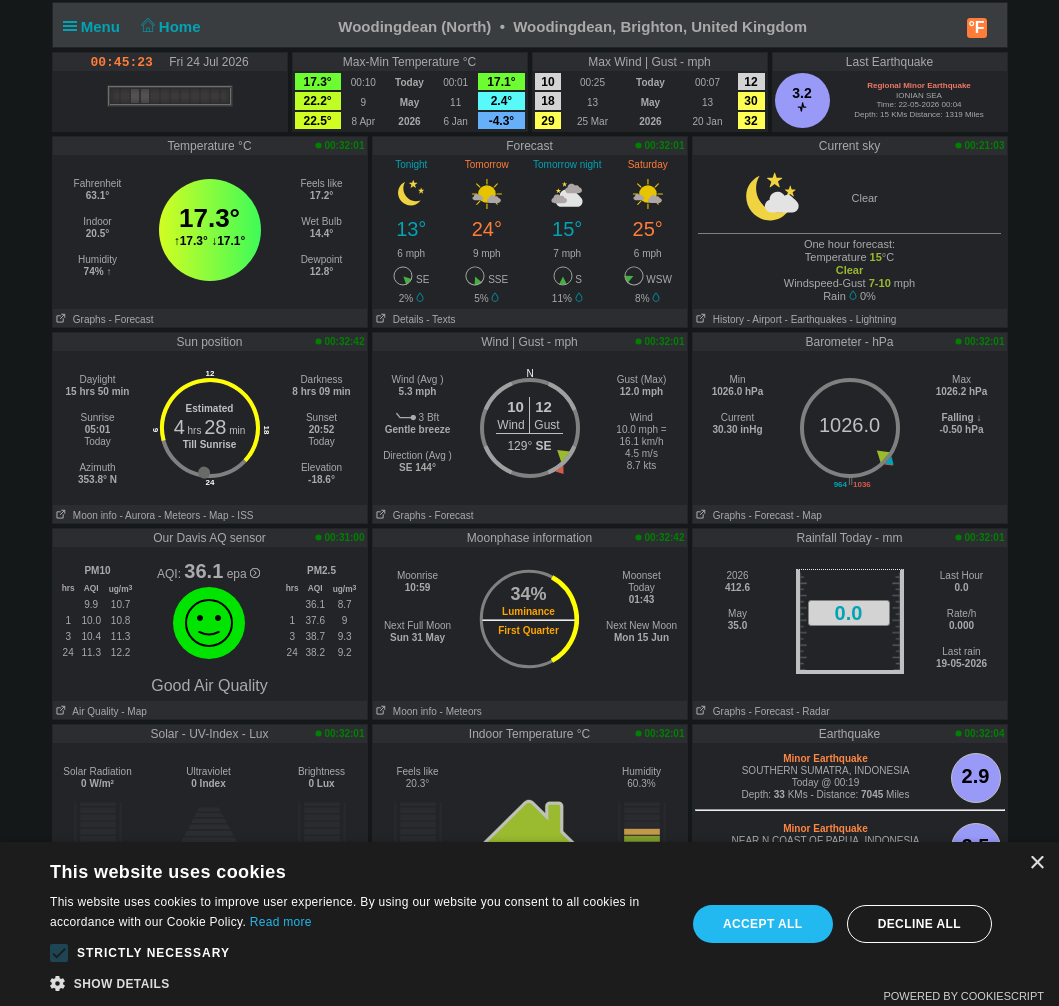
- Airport (764, 319)
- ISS (242, 515)
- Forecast (130, 319)
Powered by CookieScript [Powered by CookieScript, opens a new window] (963, 996)
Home (168, 26)
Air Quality (86, 711)
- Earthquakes (816, 319)
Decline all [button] (919, 924)
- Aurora (138, 515)
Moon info (85, 515)
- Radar (812, 711)
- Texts (440, 319)
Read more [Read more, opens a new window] (281, 922)
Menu (96, 26)
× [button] (1036, 863)
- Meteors (179, 515)
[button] (59, 953)
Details (398, 319)
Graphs (79, 319)
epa (243, 574)
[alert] (529, 924)
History (718, 319)
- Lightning (873, 319)
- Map (216, 515)
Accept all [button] (763, 924)
